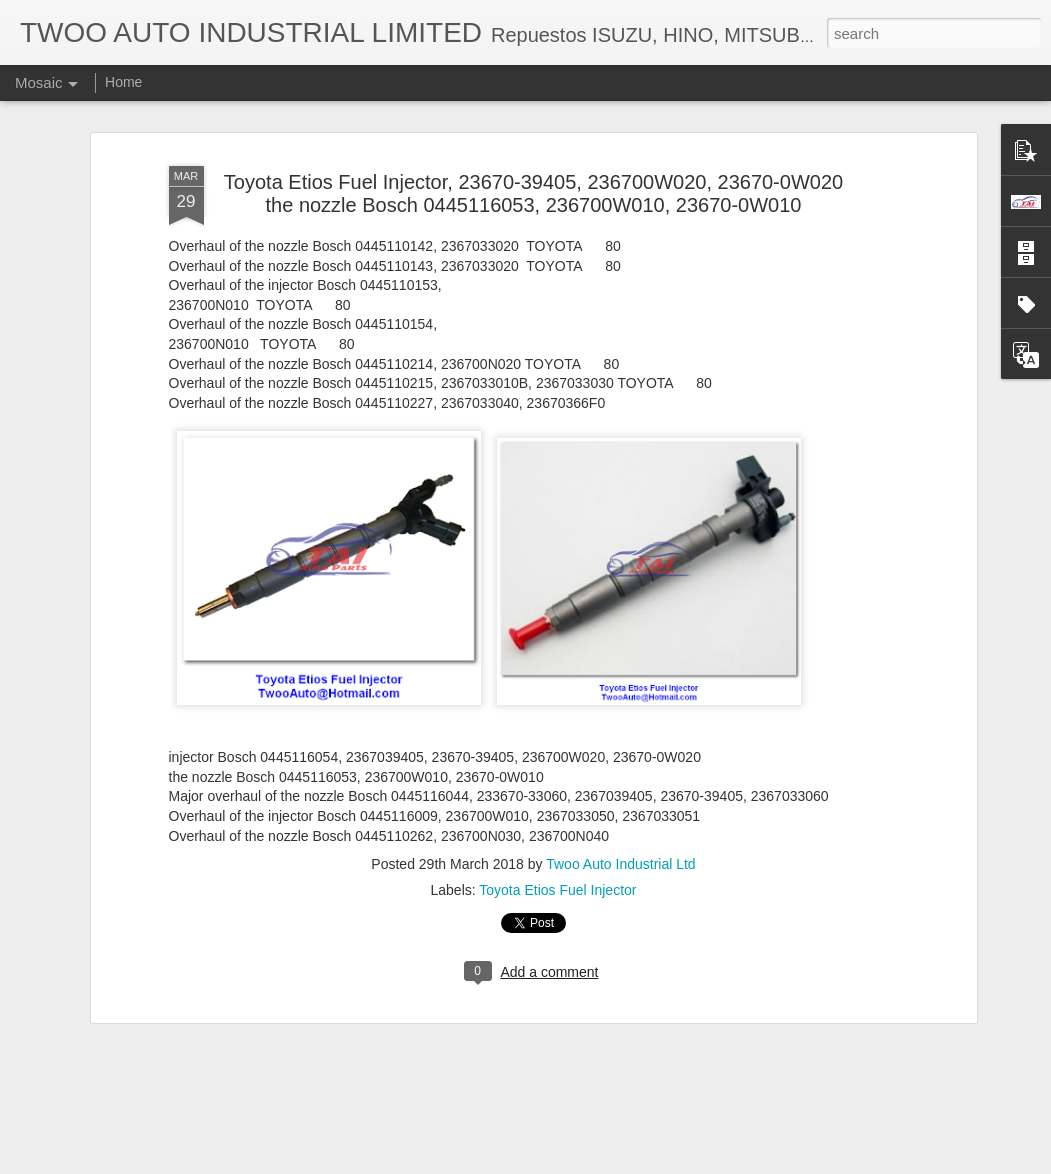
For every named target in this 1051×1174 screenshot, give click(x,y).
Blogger (588, 1163)
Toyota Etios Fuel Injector (557, 869)
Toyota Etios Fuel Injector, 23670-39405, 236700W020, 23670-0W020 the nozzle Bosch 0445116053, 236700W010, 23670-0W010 (533, 172)
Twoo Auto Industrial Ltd (620, 843)
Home (123, 82)
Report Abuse (646, 1163)
